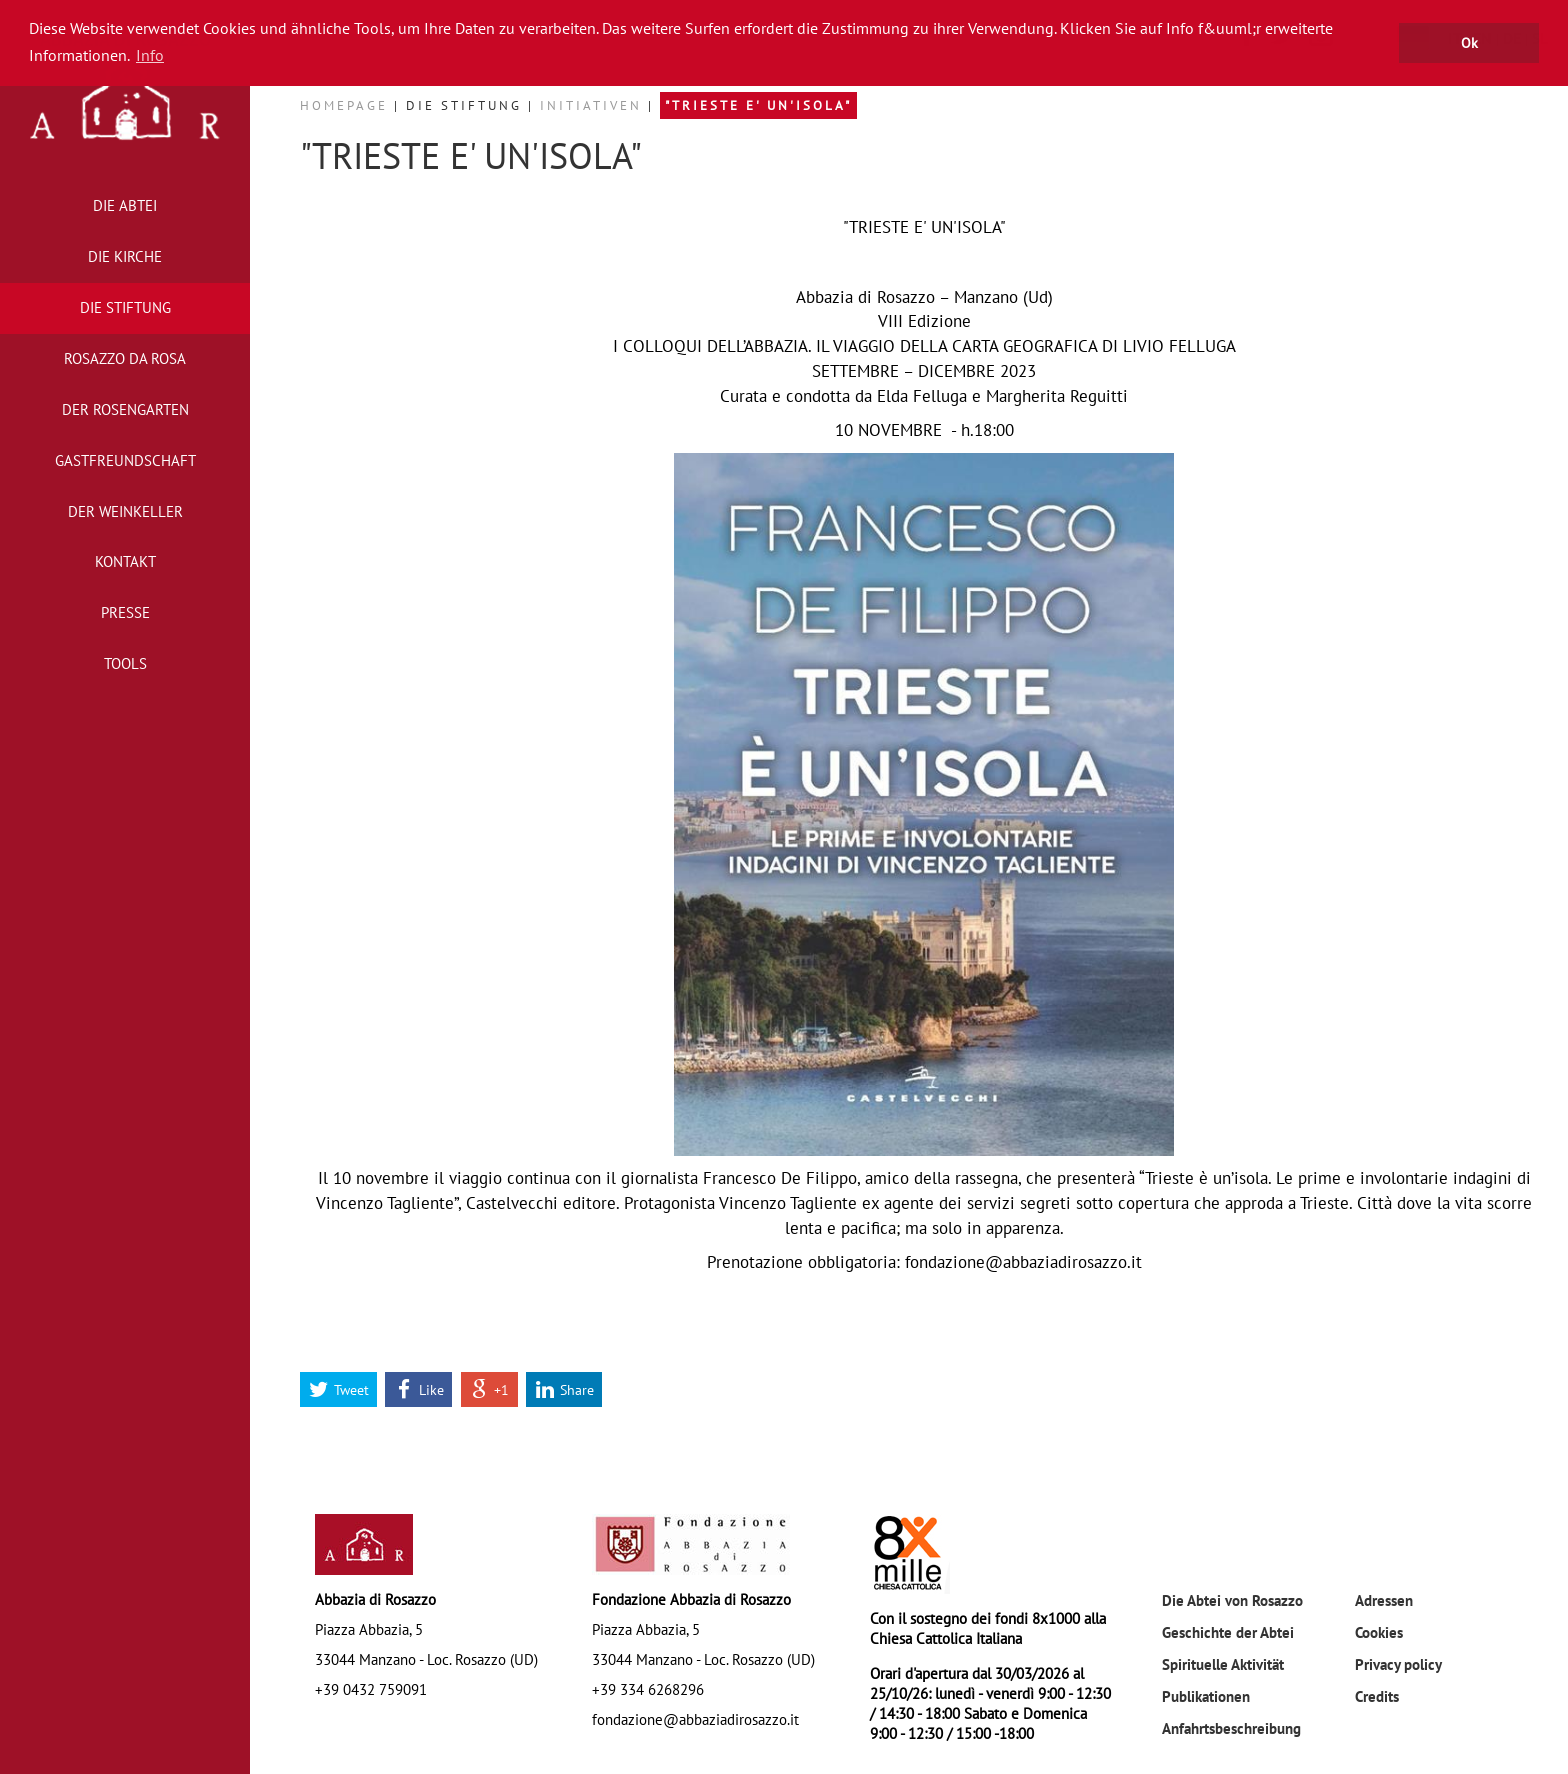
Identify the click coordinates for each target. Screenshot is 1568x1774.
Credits (1377, 1696)
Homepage (347, 105)
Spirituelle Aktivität (1223, 1664)
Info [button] (150, 55)
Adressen (1384, 1600)
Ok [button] (1469, 42)
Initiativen (594, 105)
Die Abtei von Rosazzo (1232, 1600)
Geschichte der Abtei (1228, 1632)
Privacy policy (1398, 1664)
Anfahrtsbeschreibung (1231, 1728)
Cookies (1379, 1632)
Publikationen (1206, 1696)
